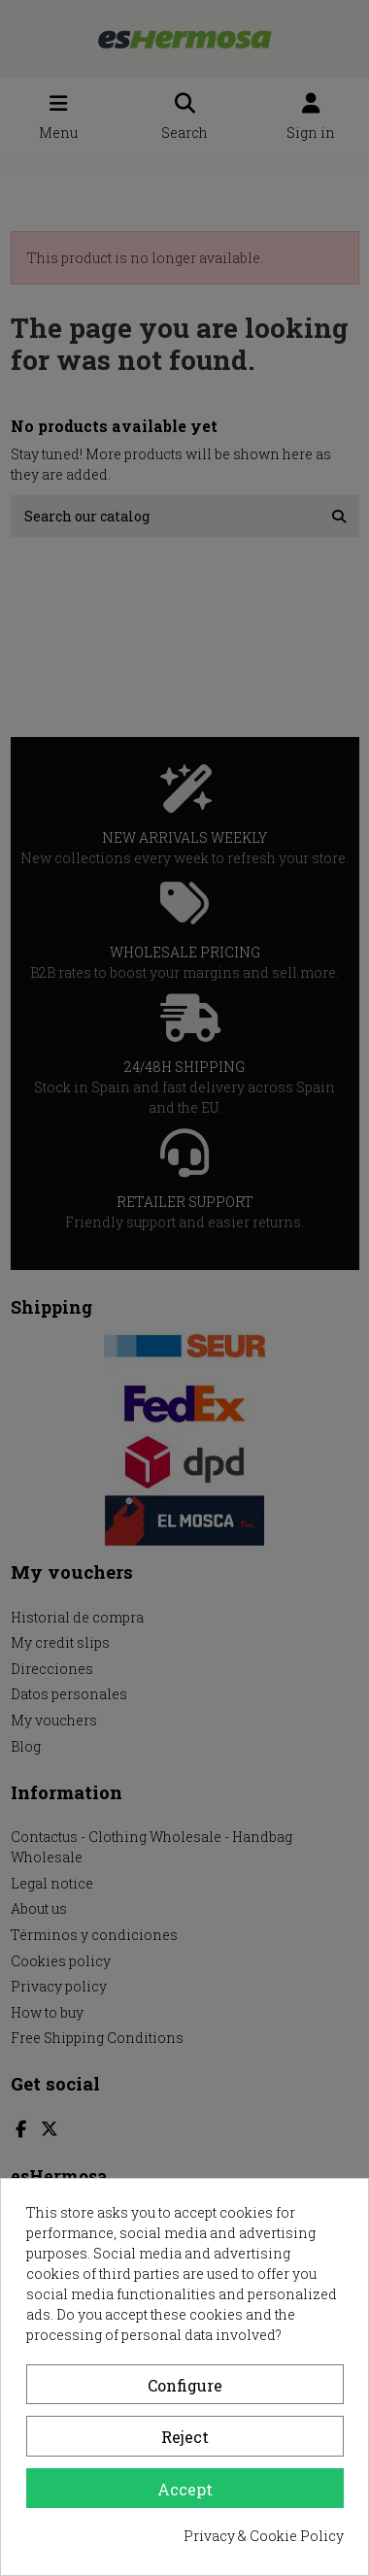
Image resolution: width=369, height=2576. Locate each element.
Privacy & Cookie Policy (264, 2535)
